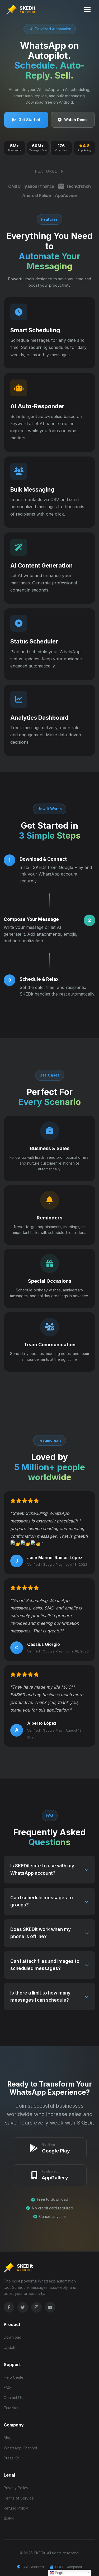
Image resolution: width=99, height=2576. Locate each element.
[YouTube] (50, 2307)
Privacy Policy (16, 2488)
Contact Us (13, 2397)
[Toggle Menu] (87, 9)
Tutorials (11, 2408)
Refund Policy (16, 2508)
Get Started (26, 119)
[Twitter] (22, 2307)
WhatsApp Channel (20, 2448)
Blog (8, 2437)
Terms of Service (19, 2498)
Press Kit (11, 2458)
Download (12, 2337)
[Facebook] (9, 2307)
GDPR (9, 2518)
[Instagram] (36, 2307)
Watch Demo (73, 119)
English (58, 2573)
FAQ (7, 2387)
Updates (11, 2347)
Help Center (14, 2377)
